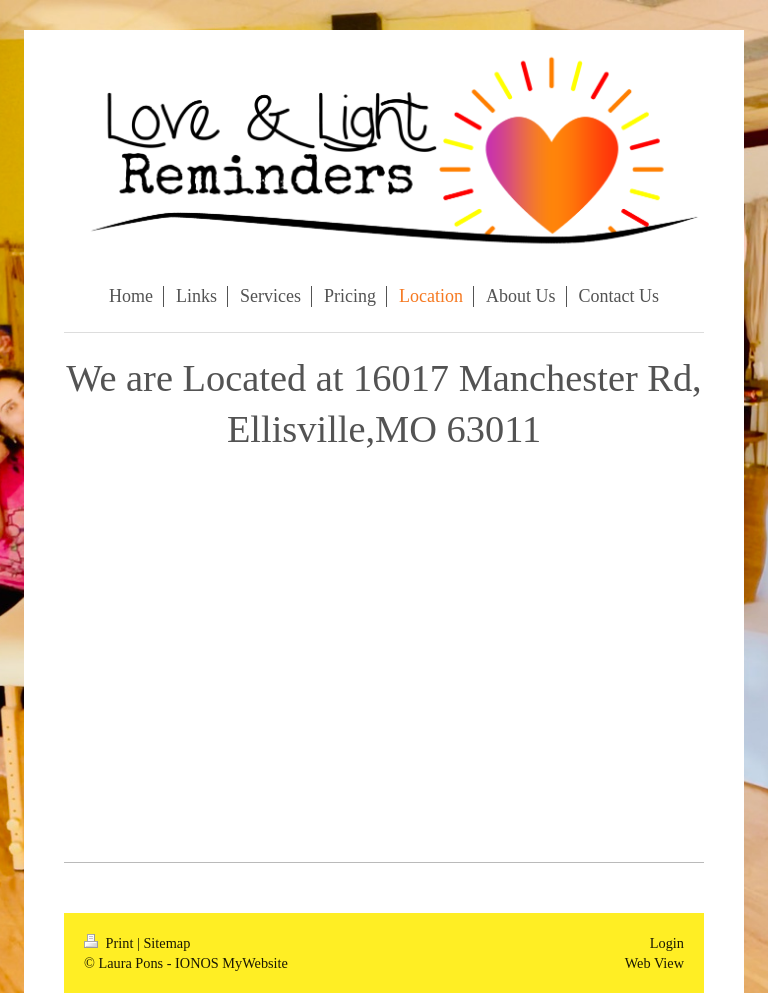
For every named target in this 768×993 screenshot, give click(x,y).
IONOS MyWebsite (231, 963)
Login (667, 943)
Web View (654, 963)
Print (110, 943)
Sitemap (166, 943)
